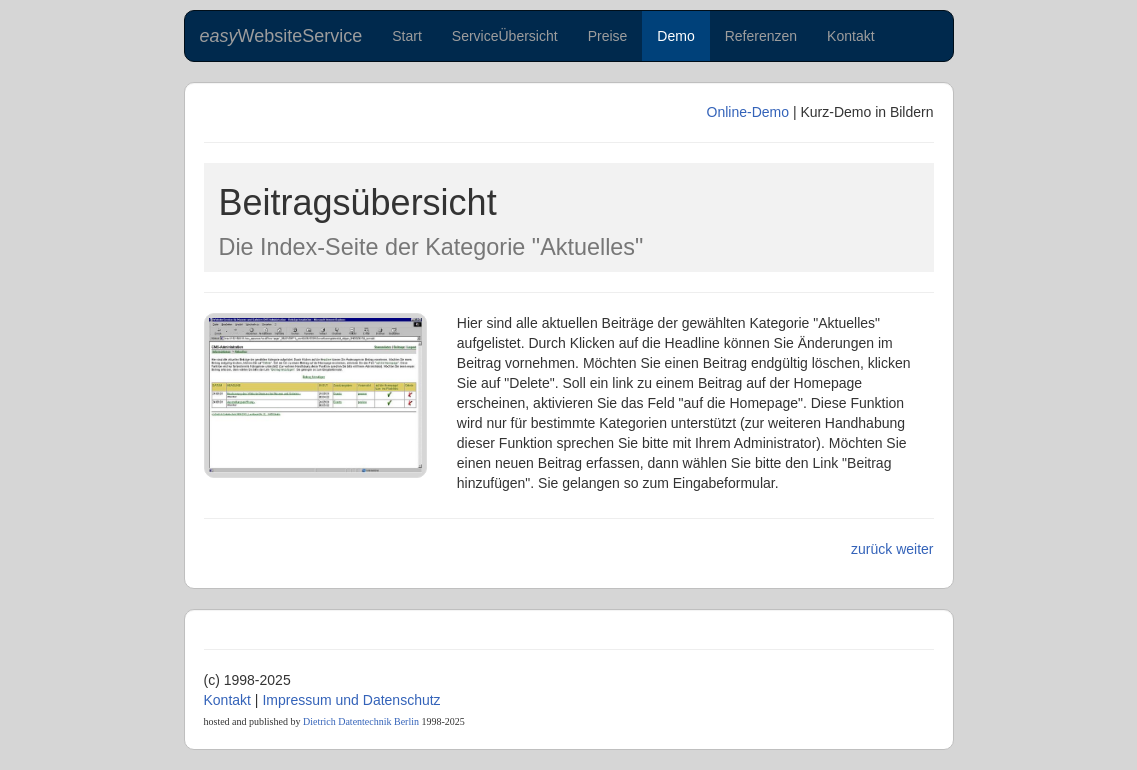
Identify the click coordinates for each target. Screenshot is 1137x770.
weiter (914, 549)
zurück (871, 549)
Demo (675, 36)
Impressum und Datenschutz (351, 700)
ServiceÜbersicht (505, 36)
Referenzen (761, 36)
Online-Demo (748, 112)
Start (407, 36)
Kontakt (850, 36)
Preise (608, 36)
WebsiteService (281, 36)
